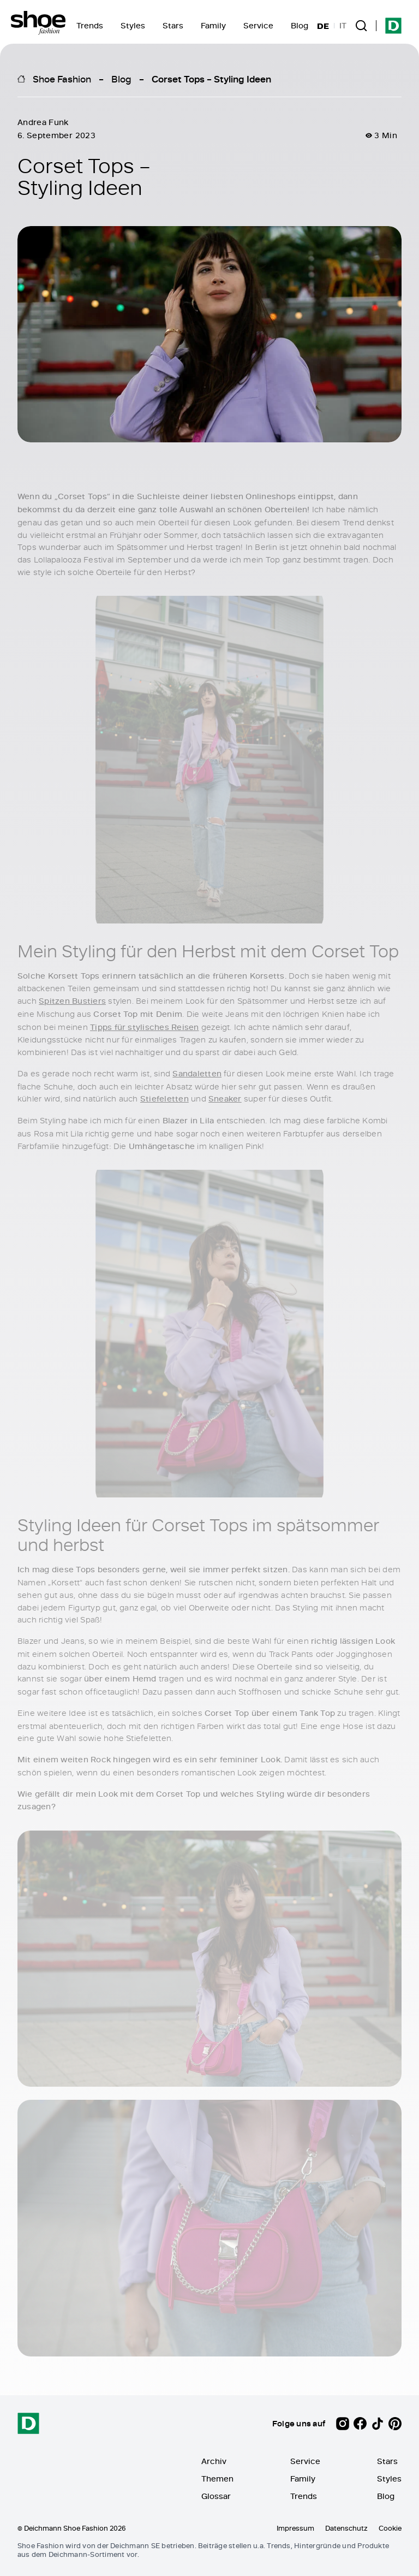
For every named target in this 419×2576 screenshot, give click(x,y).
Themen (217, 2478)
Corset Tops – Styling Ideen (211, 78)
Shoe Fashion (62, 78)
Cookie (390, 2528)
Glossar (216, 2496)
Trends (90, 25)
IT (342, 25)
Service (258, 25)
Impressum (295, 2528)
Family (213, 25)
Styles (133, 25)
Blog (299, 25)
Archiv (213, 2461)
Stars (173, 25)
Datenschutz (346, 2528)
